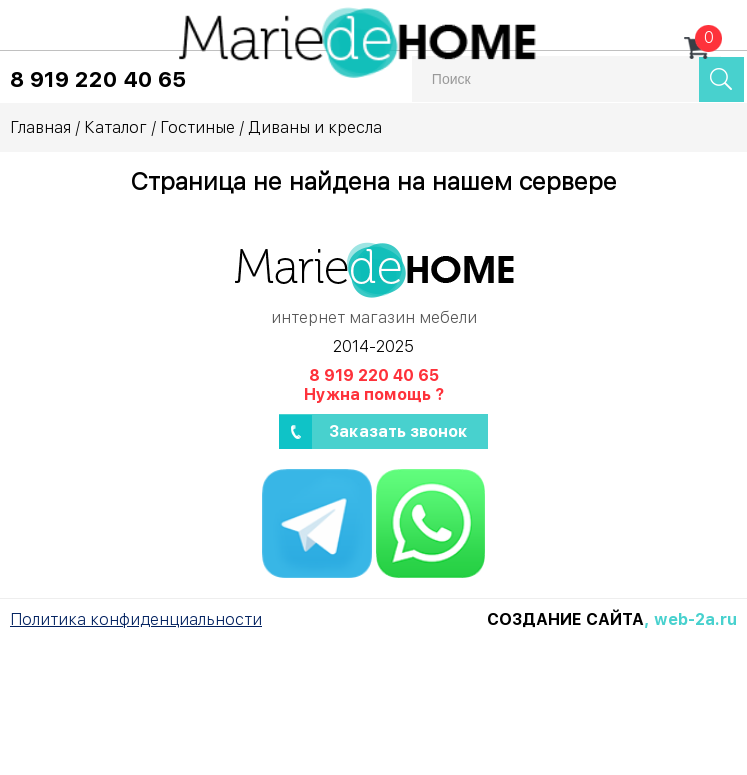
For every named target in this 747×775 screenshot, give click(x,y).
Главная (40, 127)
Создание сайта (565, 619)
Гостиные (197, 127)
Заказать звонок (398, 431)
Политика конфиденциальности (136, 619)
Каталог (115, 127)
